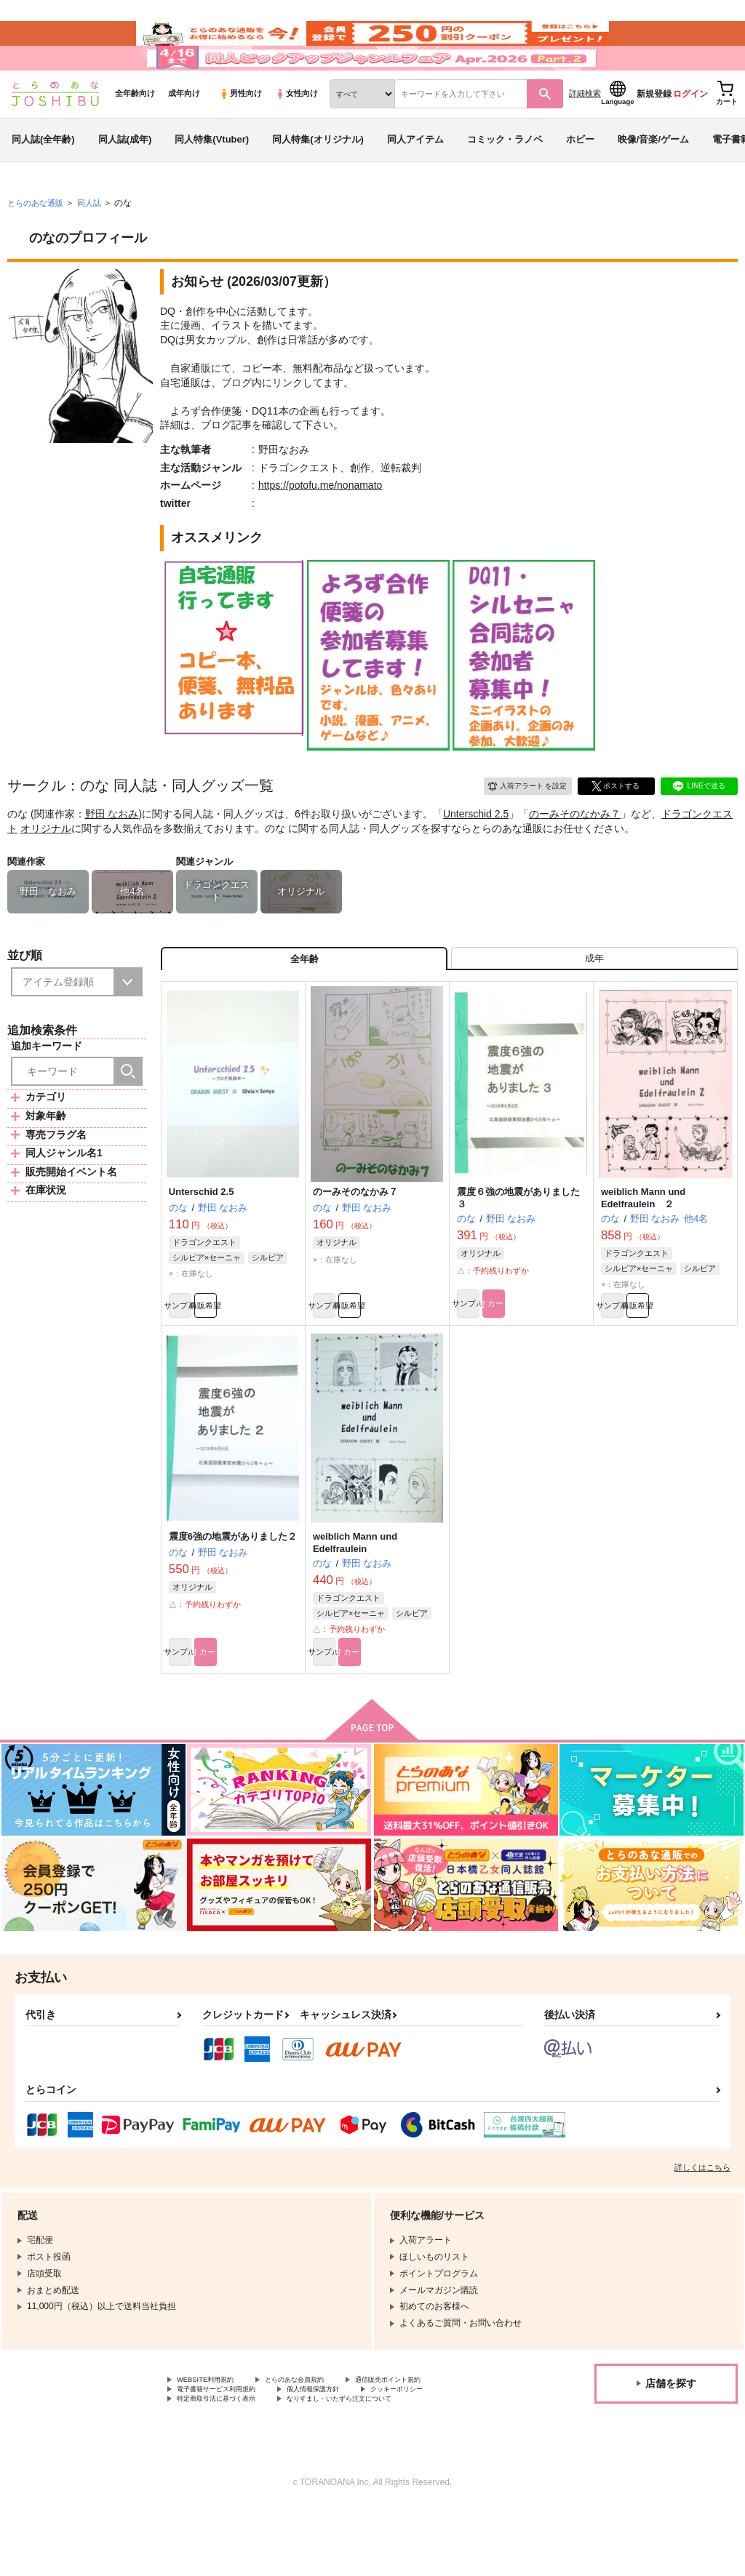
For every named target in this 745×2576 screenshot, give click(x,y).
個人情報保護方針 (348, 2453)
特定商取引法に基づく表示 (229, 2465)
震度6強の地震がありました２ (233, 1590)
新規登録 (654, 132)
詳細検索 (585, 131)
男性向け (240, 132)
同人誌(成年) (125, 177)
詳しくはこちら (702, 2227)
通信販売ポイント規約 (435, 2441)
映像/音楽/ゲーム (653, 177)
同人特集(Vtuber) (212, 177)
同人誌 (95, 241)
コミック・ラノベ (505, 177)
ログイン (690, 132)
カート (554, 1355)
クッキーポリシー (449, 2453)
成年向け (184, 131)
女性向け (296, 132)
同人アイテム (415, 177)
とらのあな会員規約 (321, 2441)
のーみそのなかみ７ (575, 852)
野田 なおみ (112, 852)
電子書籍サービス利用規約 (229, 2453)
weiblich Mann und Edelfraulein (355, 1597)
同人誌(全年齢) (43, 177)
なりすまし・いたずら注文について (383, 2465)
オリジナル (45, 866)
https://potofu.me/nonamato (320, 523)
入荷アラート (516, 822)
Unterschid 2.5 (476, 852)
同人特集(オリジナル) (318, 177)
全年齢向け (135, 131)
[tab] (594, 1001)
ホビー (580, 177)
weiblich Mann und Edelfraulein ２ (643, 1245)
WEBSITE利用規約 (214, 2441)
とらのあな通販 (37, 241)
